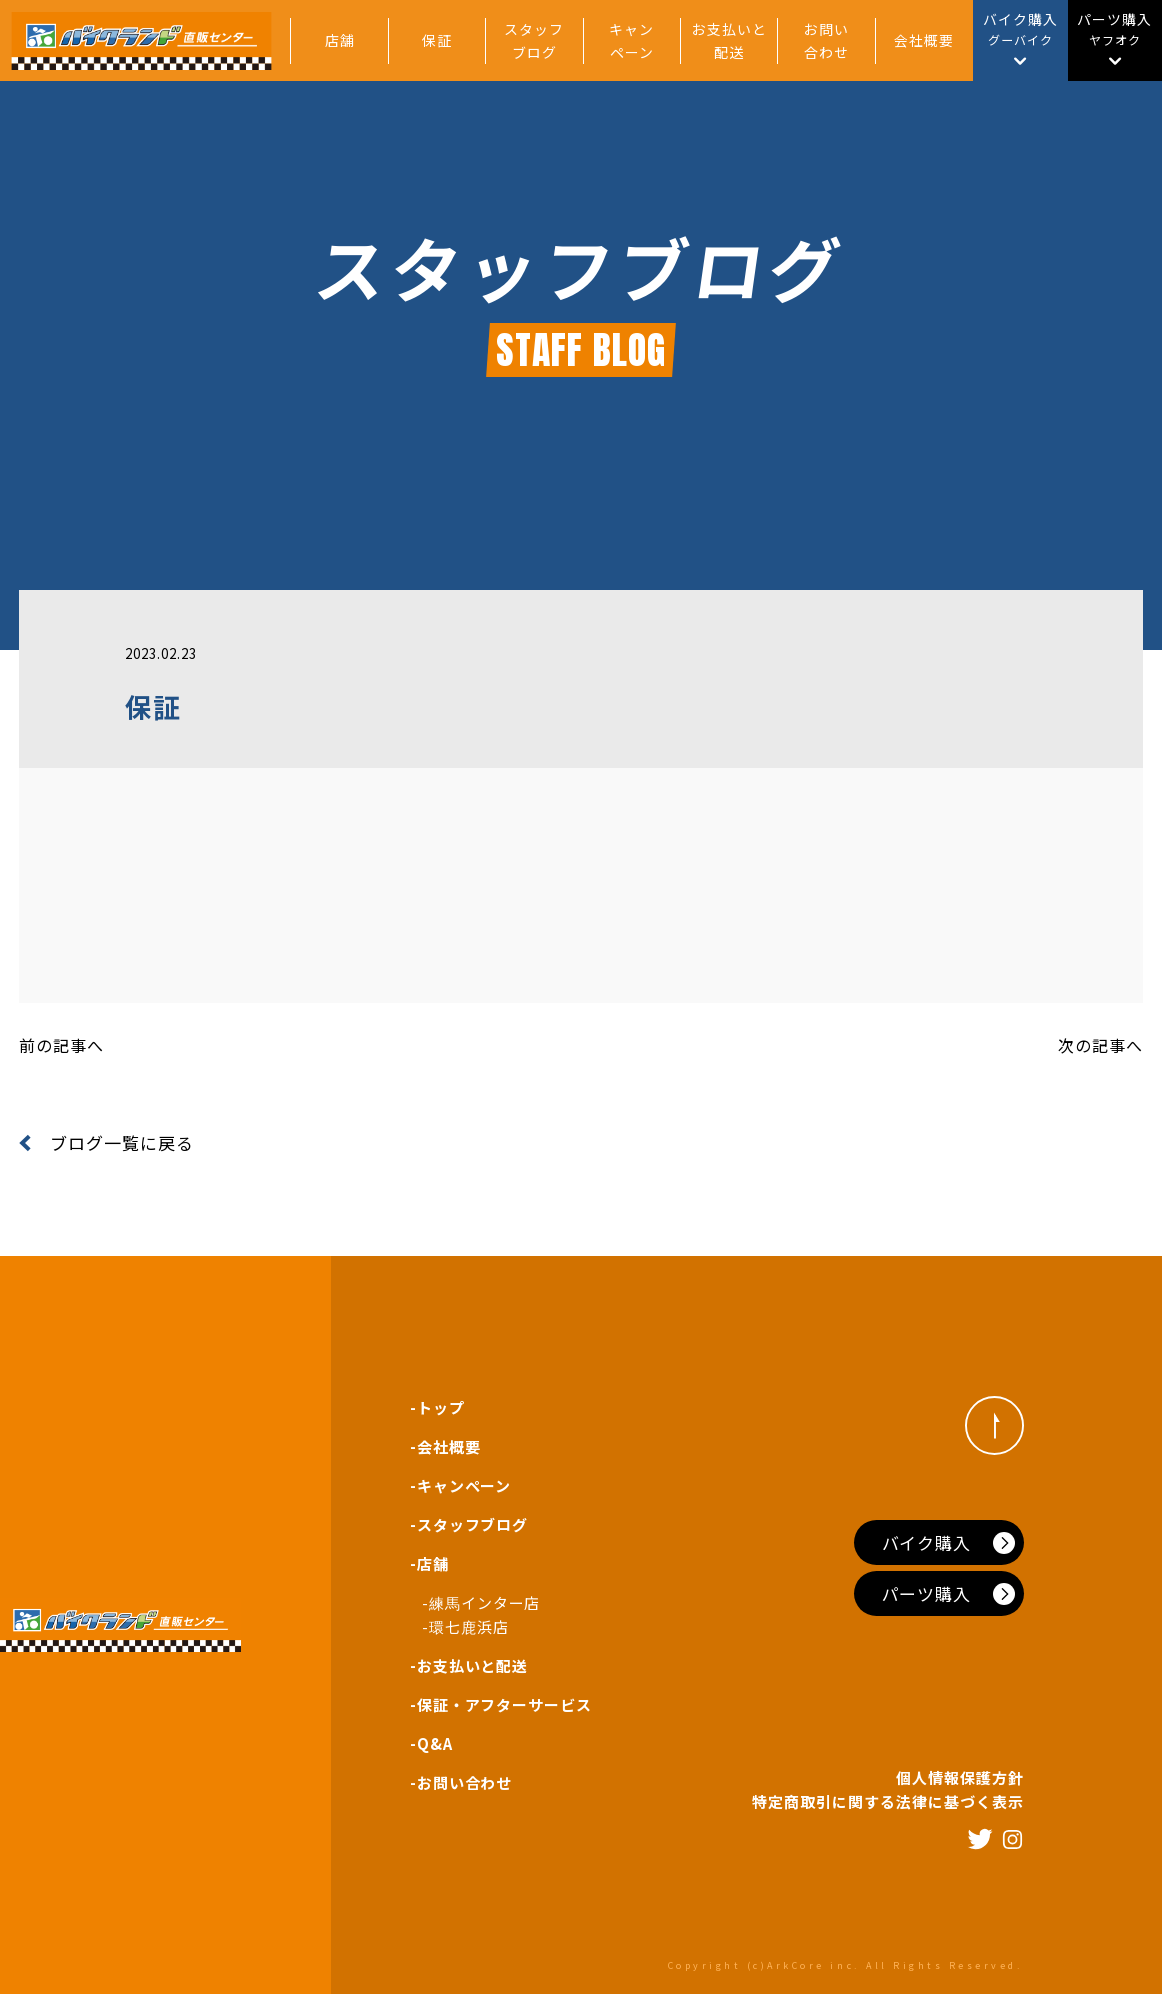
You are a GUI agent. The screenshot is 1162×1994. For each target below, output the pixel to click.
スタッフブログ (534, 40)
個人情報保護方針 (960, 1777)
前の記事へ (61, 1045)
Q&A (435, 1743)
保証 (437, 40)
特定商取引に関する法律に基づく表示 (887, 1801)
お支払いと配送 (729, 40)
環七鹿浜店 (469, 1626)
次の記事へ (1100, 1045)
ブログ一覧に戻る (106, 1142)
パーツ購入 (927, 1593)
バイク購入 (927, 1542)
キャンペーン (631, 40)
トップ (441, 1407)
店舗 (340, 40)
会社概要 (924, 40)
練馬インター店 (485, 1602)
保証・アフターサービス (505, 1704)
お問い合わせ (826, 40)
